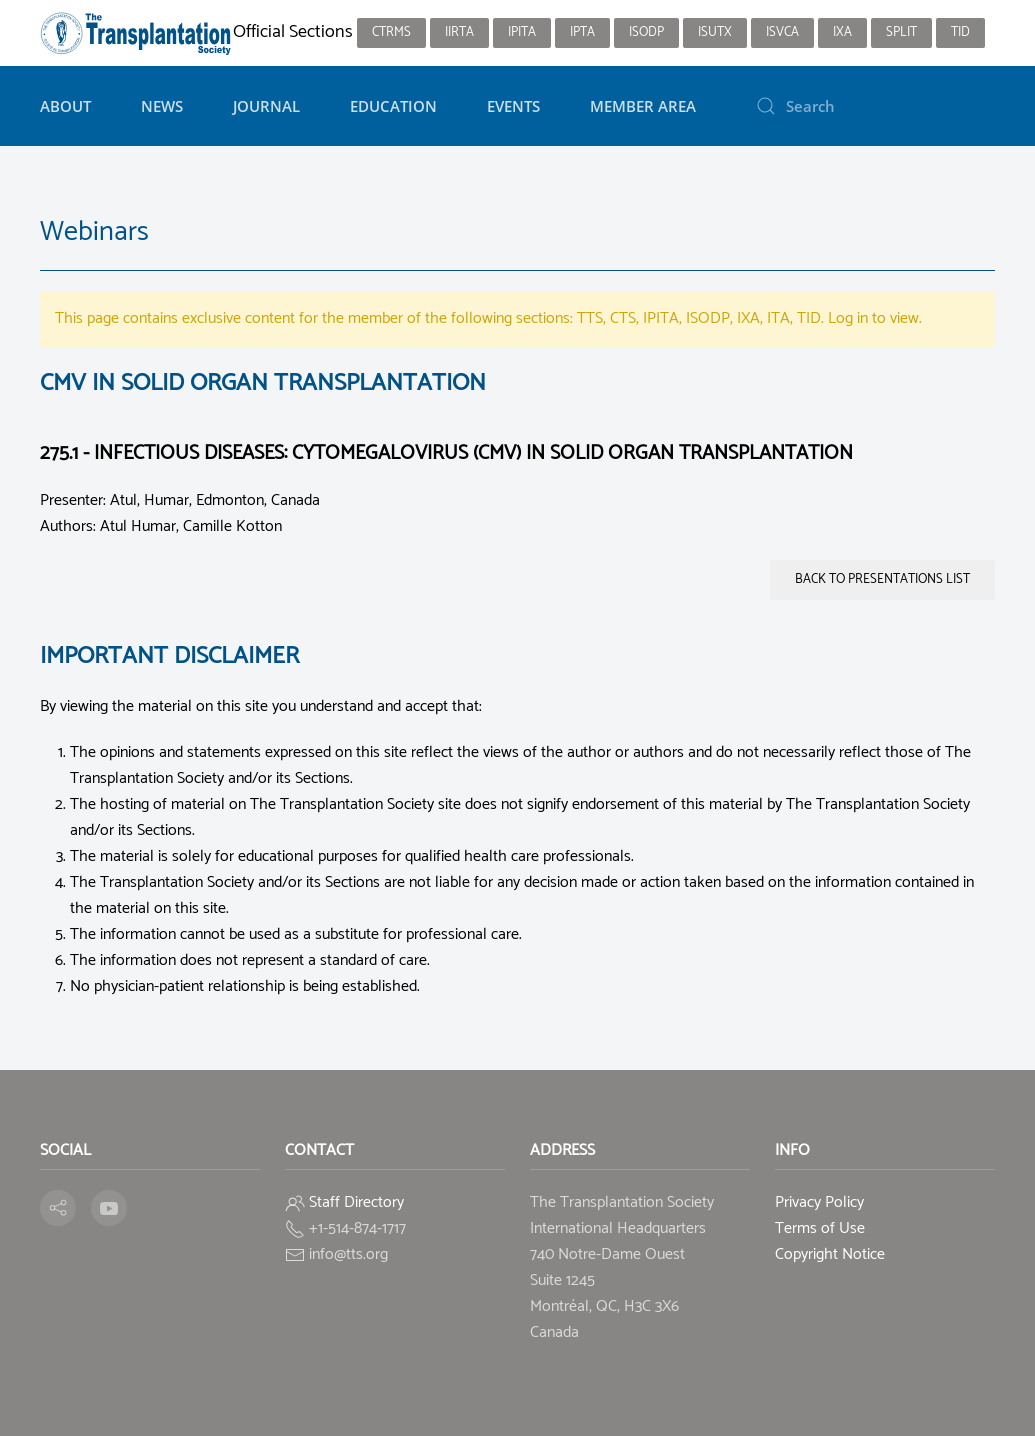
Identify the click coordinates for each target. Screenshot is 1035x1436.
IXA (842, 32)
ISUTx (715, 32)
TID (960, 32)
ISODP (646, 32)
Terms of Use (820, 1228)
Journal (266, 106)
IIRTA (459, 32)
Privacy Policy (819, 1202)
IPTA (582, 32)
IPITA (522, 32)
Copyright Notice (830, 1254)
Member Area (643, 106)
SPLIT (901, 32)
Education (393, 106)
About (65, 106)
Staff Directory (356, 1202)
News (162, 106)
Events (513, 106)
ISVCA (782, 32)
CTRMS (391, 32)
